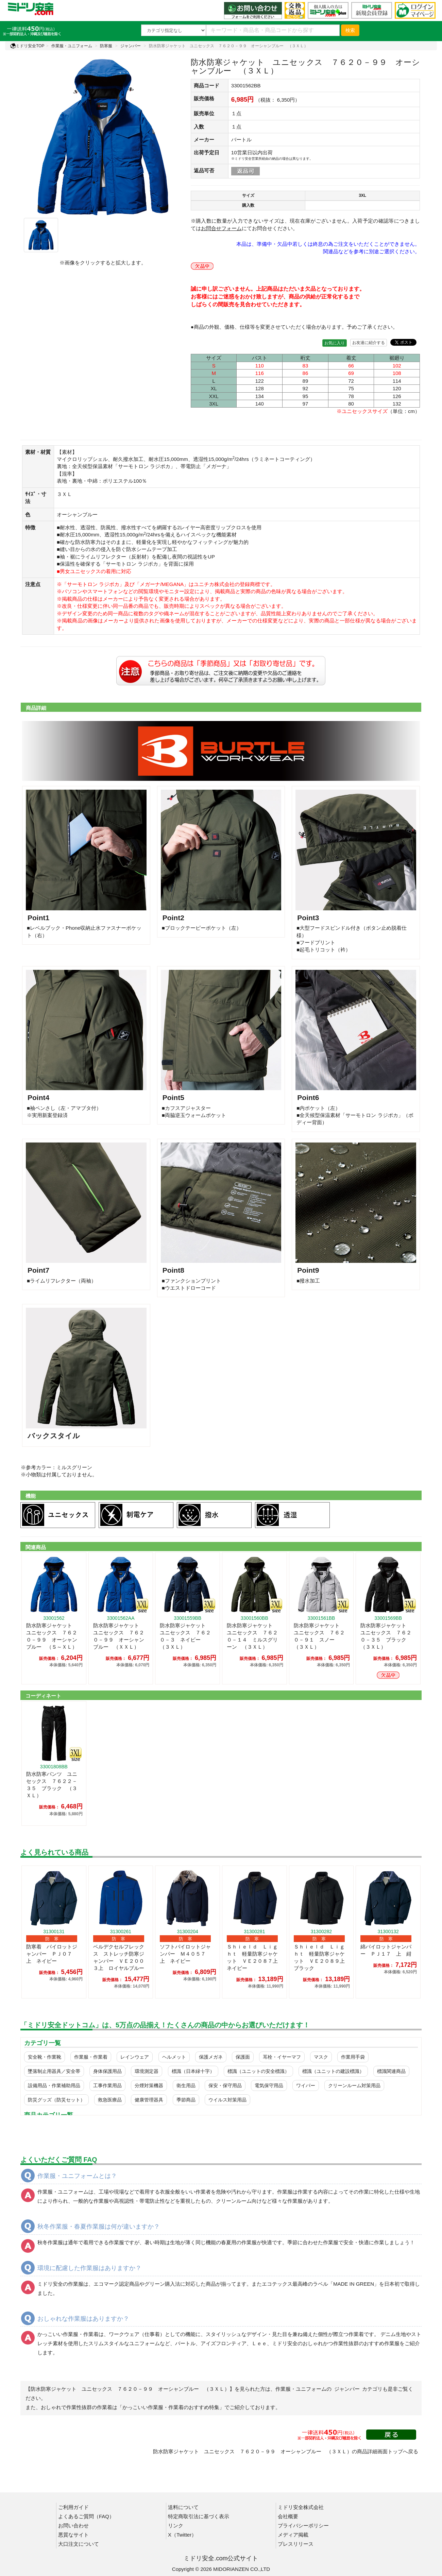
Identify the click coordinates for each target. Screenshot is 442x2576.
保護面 (243, 2057)
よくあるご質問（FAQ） (86, 2516)
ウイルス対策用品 (227, 2099)
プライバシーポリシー (303, 2525)
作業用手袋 (353, 2057)
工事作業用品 (107, 2085)
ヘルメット (174, 2057)
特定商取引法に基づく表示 (198, 2516)
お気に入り (334, 343)
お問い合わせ (73, 2525)
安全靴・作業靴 (44, 2057)
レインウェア (134, 2057)
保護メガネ (211, 2057)
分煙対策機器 (149, 2085)
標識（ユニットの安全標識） (258, 2071)
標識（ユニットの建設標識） (333, 2071)
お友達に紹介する (368, 342)
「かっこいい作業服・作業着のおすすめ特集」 (170, 2407)
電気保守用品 (269, 2085)
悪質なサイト (73, 2535)
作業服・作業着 (90, 2057)
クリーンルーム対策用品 (354, 2085)
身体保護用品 (107, 2071)
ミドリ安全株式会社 (301, 2507)
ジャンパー (130, 46)
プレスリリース (295, 2544)
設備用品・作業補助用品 (54, 2085)
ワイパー (305, 2085)
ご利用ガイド (73, 2507)
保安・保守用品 (225, 2085)
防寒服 (106, 46)
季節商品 (186, 2099)
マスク (321, 2057)
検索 (350, 30)
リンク (175, 2525)
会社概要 (288, 2516)
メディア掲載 (293, 2535)
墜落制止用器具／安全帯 (54, 2071)
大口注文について (78, 2544)
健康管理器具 (149, 2099)
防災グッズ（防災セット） (56, 2099)
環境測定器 (146, 2071)
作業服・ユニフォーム (71, 46)
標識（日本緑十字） (193, 2071)
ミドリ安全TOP (27, 46)
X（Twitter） (182, 2535)
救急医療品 (110, 2099)
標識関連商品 (391, 2071)
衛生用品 (186, 2085)
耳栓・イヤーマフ (282, 2057)
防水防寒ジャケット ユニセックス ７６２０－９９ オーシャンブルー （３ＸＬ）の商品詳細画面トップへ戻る (285, 2451)
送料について (183, 2507)
